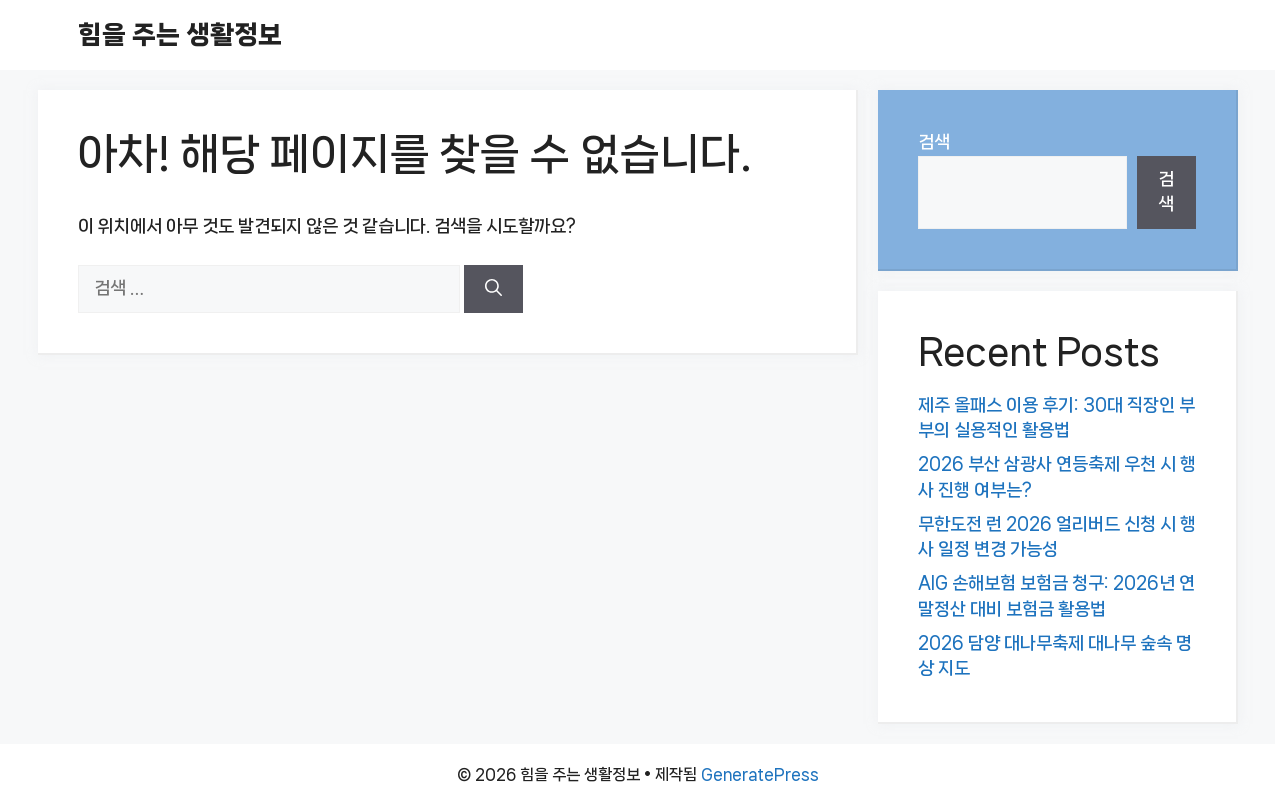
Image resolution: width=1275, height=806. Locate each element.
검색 (934, 142)
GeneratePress (760, 774)
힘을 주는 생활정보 (180, 34)
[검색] (493, 289)
